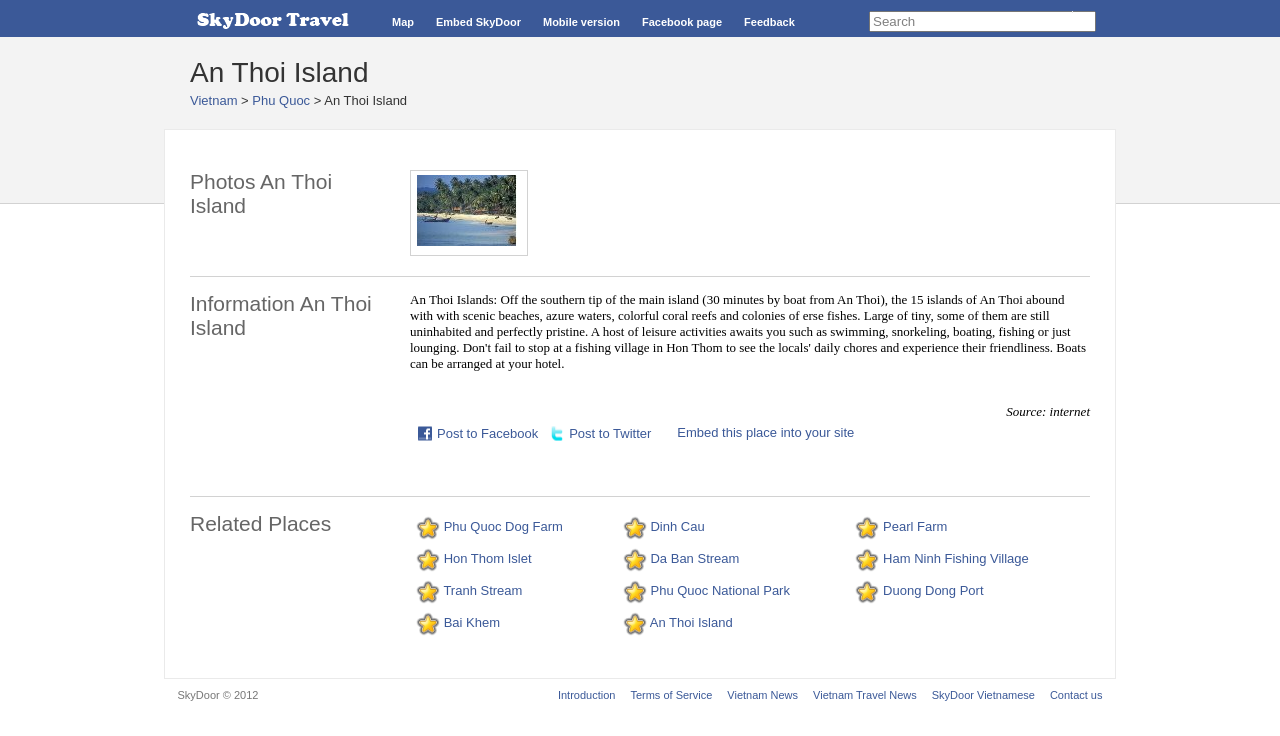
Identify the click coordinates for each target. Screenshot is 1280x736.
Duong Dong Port (933, 590)
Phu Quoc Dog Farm (503, 526)
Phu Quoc (281, 100)
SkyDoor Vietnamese (983, 695)
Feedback (769, 22)
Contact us (1076, 695)
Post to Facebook (487, 433)
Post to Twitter (610, 433)
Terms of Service (671, 695)
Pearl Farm (915, 526)
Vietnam (213, 100)
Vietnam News (762, 695)
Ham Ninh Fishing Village (956, 558)
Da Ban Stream (694, 558)
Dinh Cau (677, 526)
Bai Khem (472, 622)
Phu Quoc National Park (719, 590)
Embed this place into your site (765, 432)
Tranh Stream (482, 590)
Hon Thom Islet (488, 558)
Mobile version (581, 22)
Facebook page (682, 22)
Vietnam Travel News (865, 695)
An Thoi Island (691, 622)
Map (403, 22)
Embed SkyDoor (478, 22)
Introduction (586, 695)
